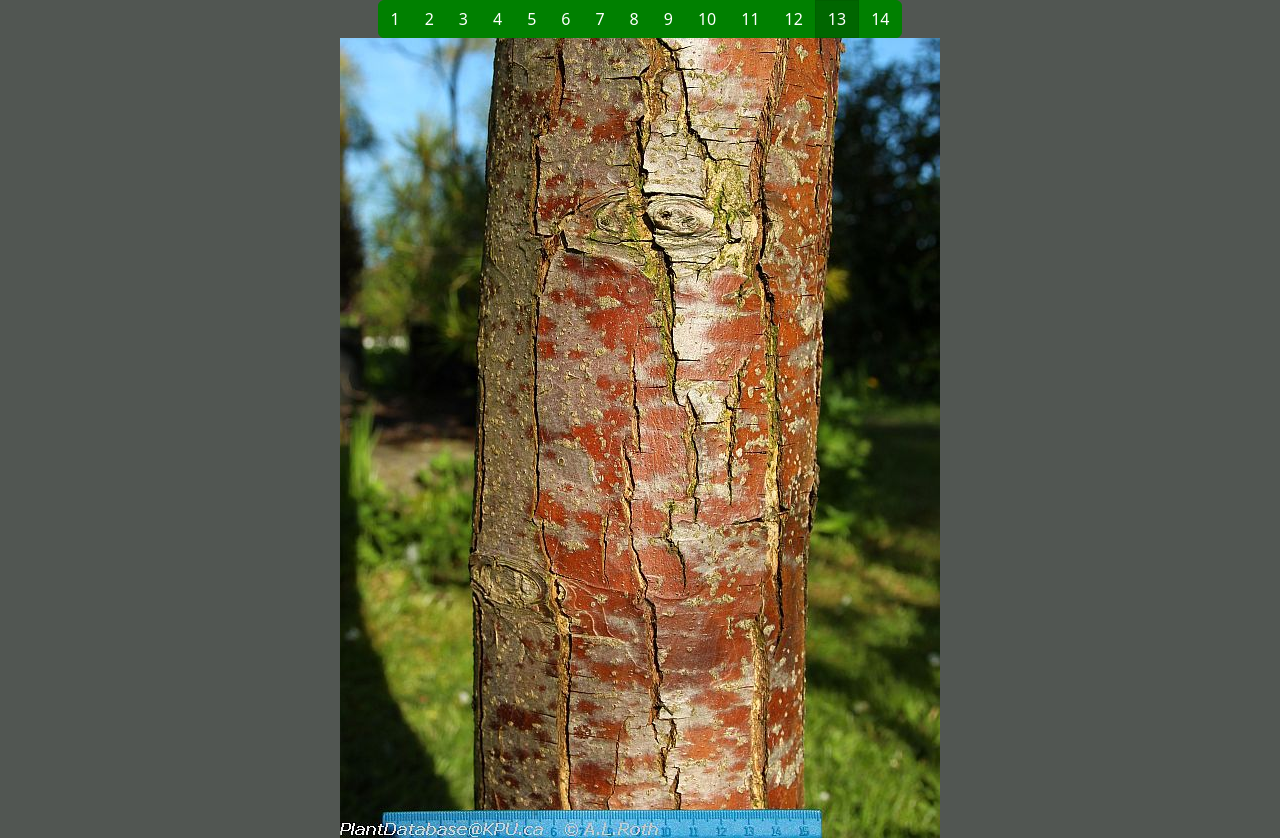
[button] (361, 438)
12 (794, 19)
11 (750, 19)
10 (707, 19)
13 (837, 19)
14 (880, 19)
